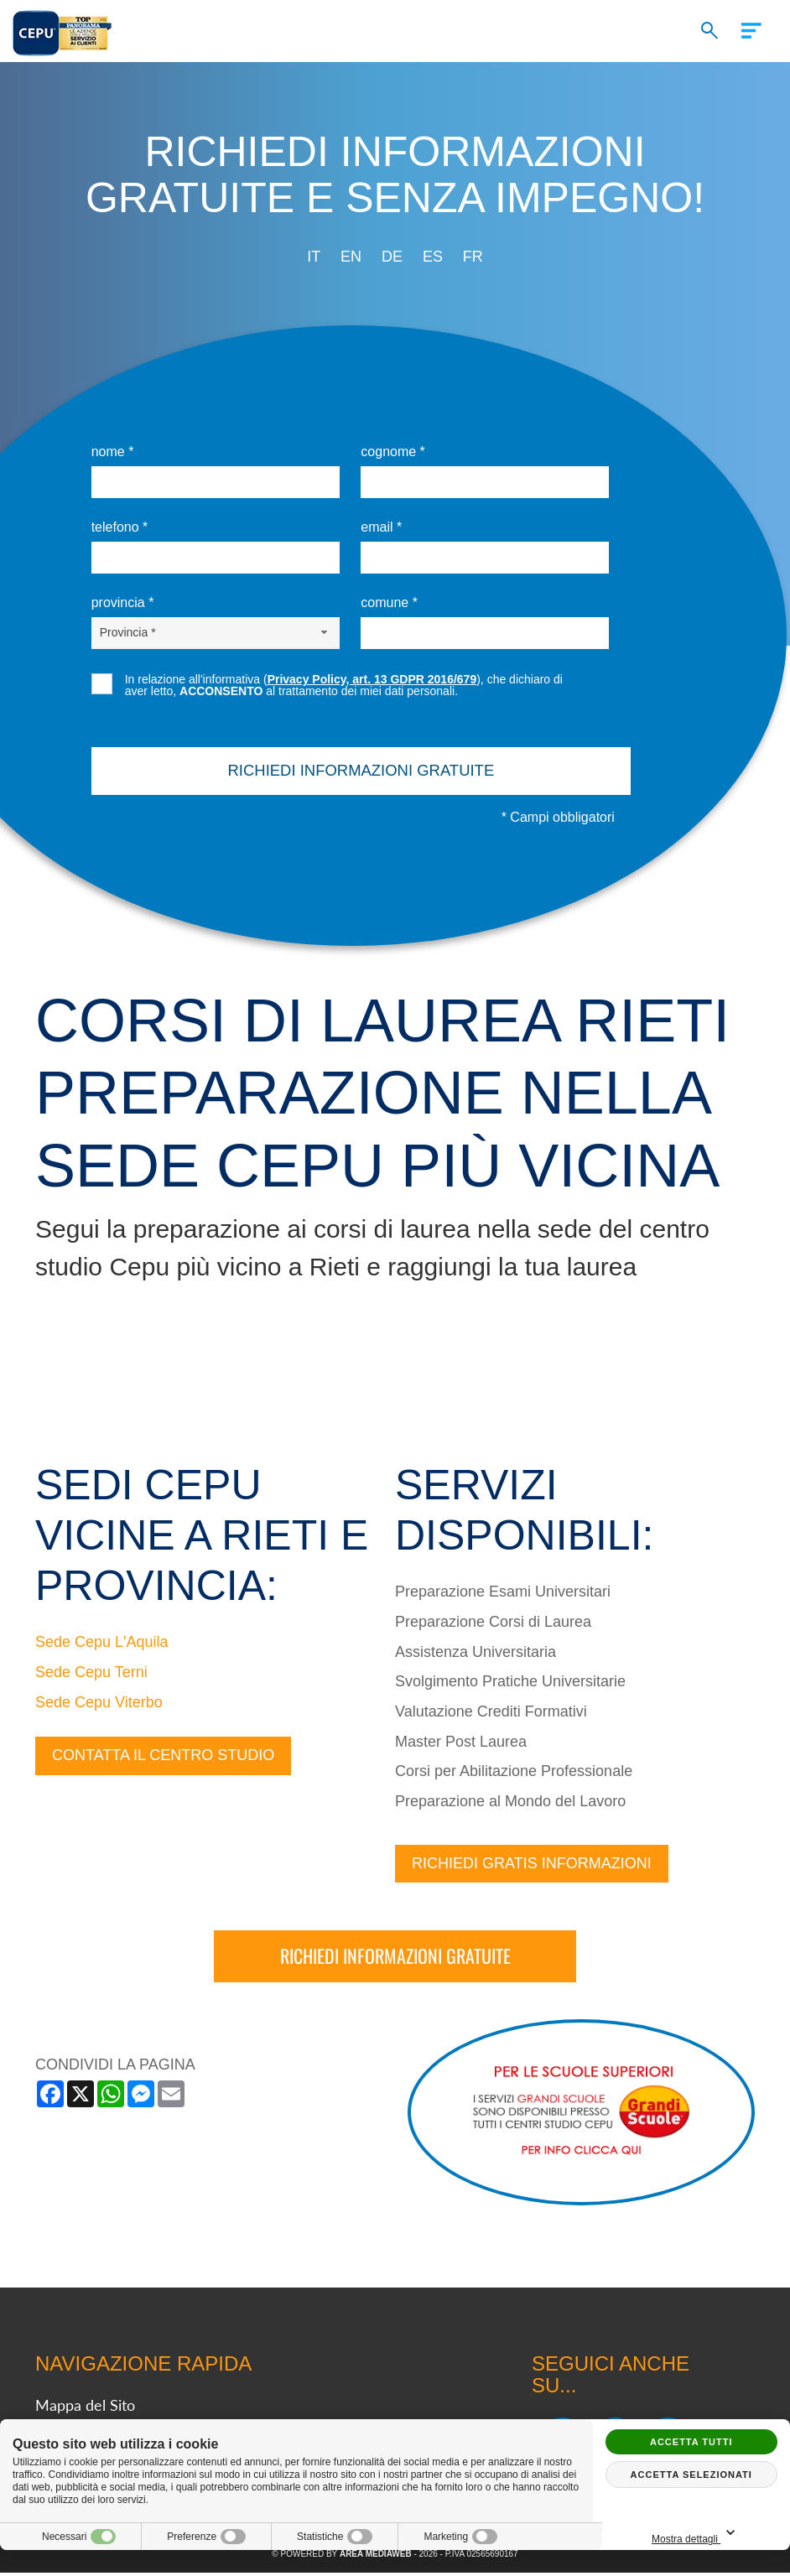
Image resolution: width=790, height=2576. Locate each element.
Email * (381, 527)
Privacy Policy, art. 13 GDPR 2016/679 (372, 679)
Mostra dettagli (730, 2533)
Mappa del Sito (85, 2408)
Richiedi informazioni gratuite (395, 1958)
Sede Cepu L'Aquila (102, 1645)
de (392, 256)
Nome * (112, 451)
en (350, 256)
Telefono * (119, 527)
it (313, 256)
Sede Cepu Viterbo (99, 1704)
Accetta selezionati (691, 2475)
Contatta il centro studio (163, 1758)
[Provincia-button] (215, 632)
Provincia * (122, 602)
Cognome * (393, 451)
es (433, 256)
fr (473, 256)
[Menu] (755, 28)
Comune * (389, 602)
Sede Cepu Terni (91, 1675)
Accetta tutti (691, 2442)
